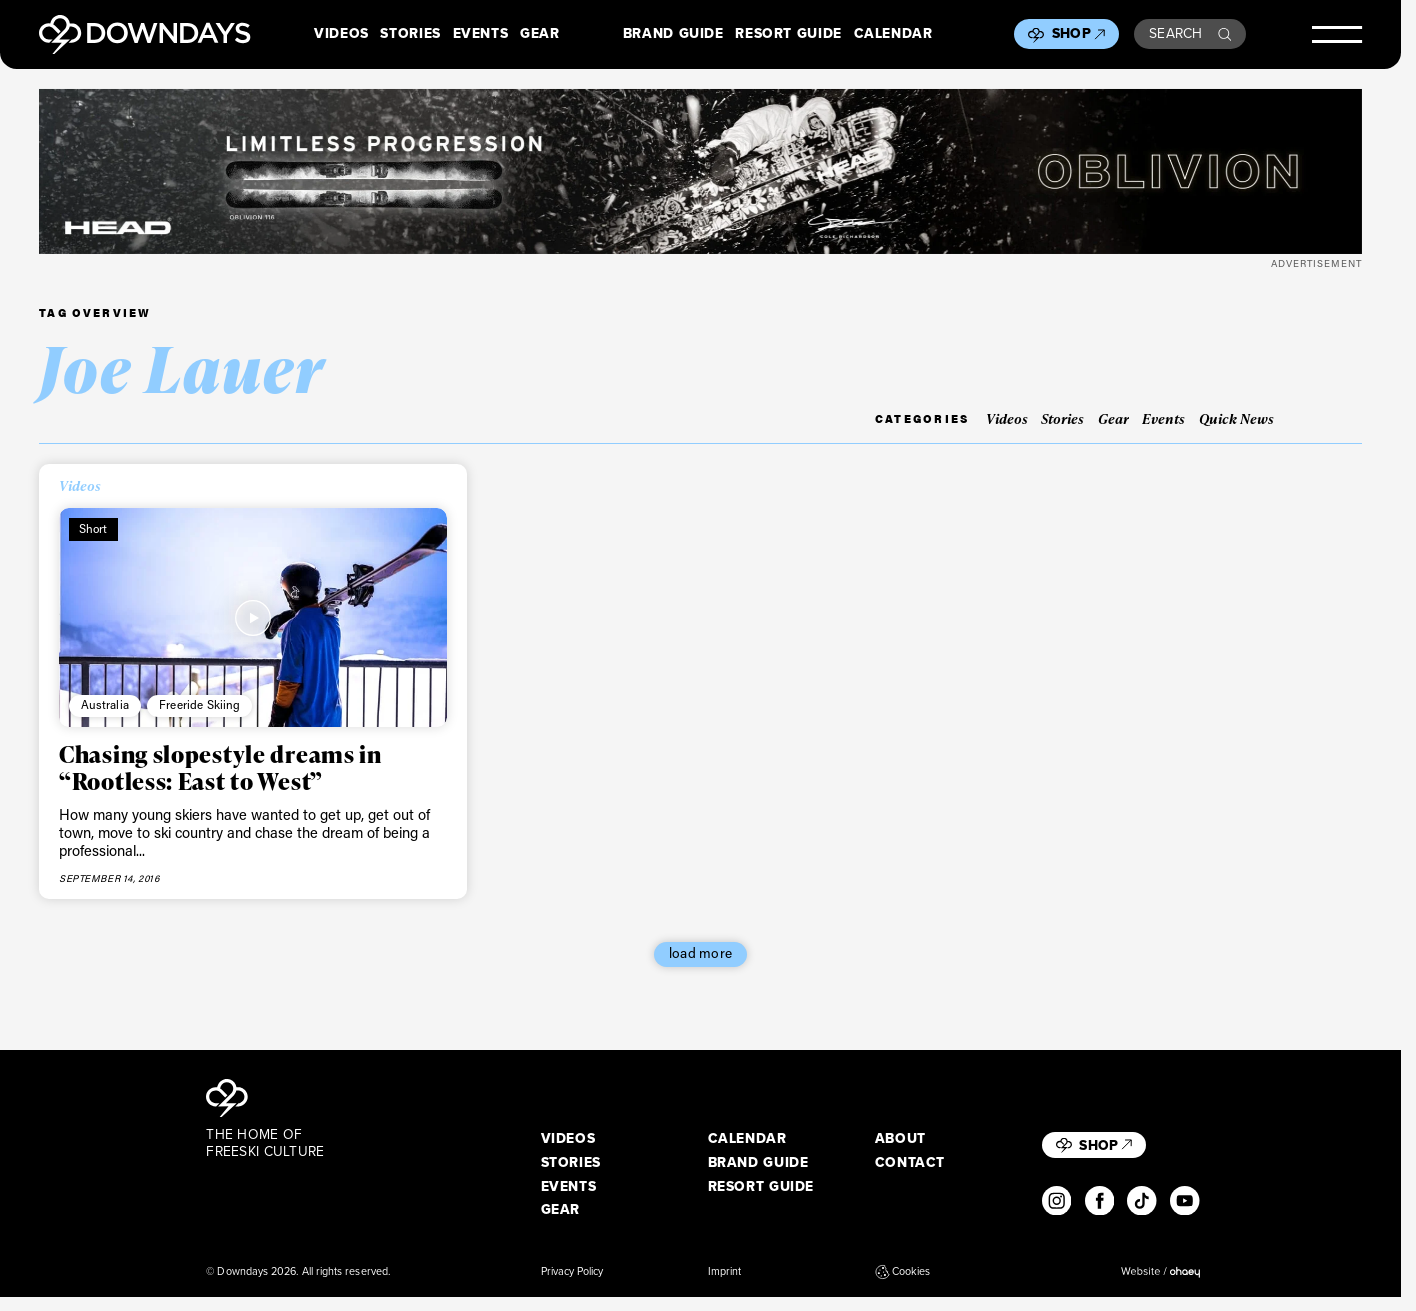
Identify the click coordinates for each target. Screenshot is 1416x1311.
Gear (539, 34)
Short (93, 528)
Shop (1078, 33)
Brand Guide (673, 34)
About (900, 1139)
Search (1190, 33)
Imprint (725, 1271)
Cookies (903, 1271)
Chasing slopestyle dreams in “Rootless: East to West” (220, 767)
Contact (910, 1163)
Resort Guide (788, 34)
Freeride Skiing (200, 704)
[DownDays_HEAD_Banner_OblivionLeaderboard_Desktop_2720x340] (700, 171)
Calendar (893, 34)
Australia (105, 704)
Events (481, 34)
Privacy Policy (572, 1271)
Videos (341, 34)
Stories (410, 34)
